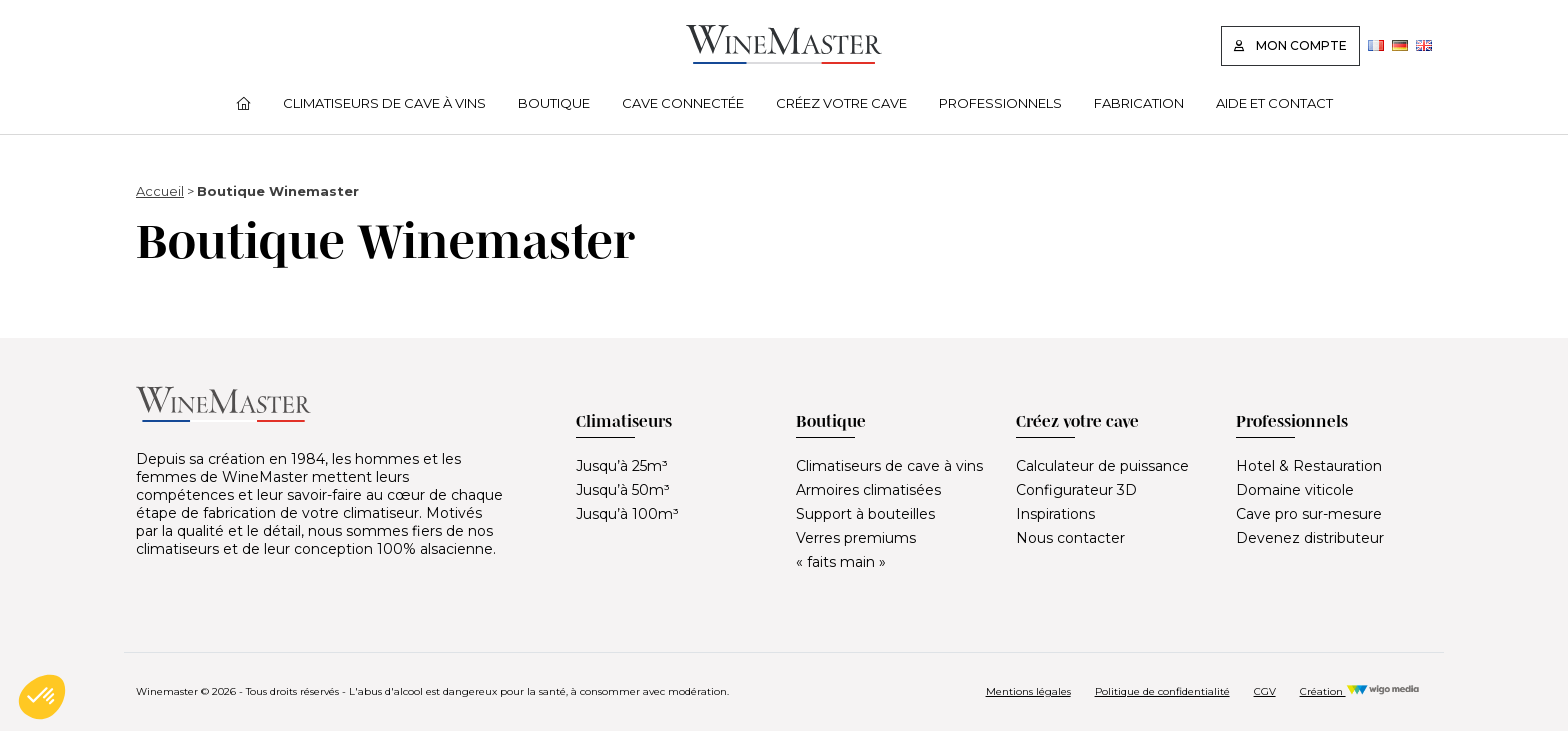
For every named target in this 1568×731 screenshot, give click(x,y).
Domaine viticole (1295, 490)
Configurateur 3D (1076, 490)
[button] (42, 697)
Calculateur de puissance (1102, 466)
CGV (1265, 691)
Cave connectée (683, 103)
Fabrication (1139, 103)
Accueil (160, 191)
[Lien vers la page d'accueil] (784, 58)
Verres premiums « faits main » (856, 550)
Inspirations (1055, 514)
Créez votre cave (841, 103)
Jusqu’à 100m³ (627, 514)
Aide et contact (1274, 103)
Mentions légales (1028, 691)
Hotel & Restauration (1309, 466)
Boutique (554, 103)
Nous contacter (1070, 538)
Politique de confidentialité (1162, 691)
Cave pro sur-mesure (1309, 514)
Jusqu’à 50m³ (623, 490)
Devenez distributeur (1310, 538)
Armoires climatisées (868, 490)
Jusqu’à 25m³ (622, 466)
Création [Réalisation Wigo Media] (1360, 691)
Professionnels (1000, 103)
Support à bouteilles (865, 514)
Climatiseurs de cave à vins (384, 103)
